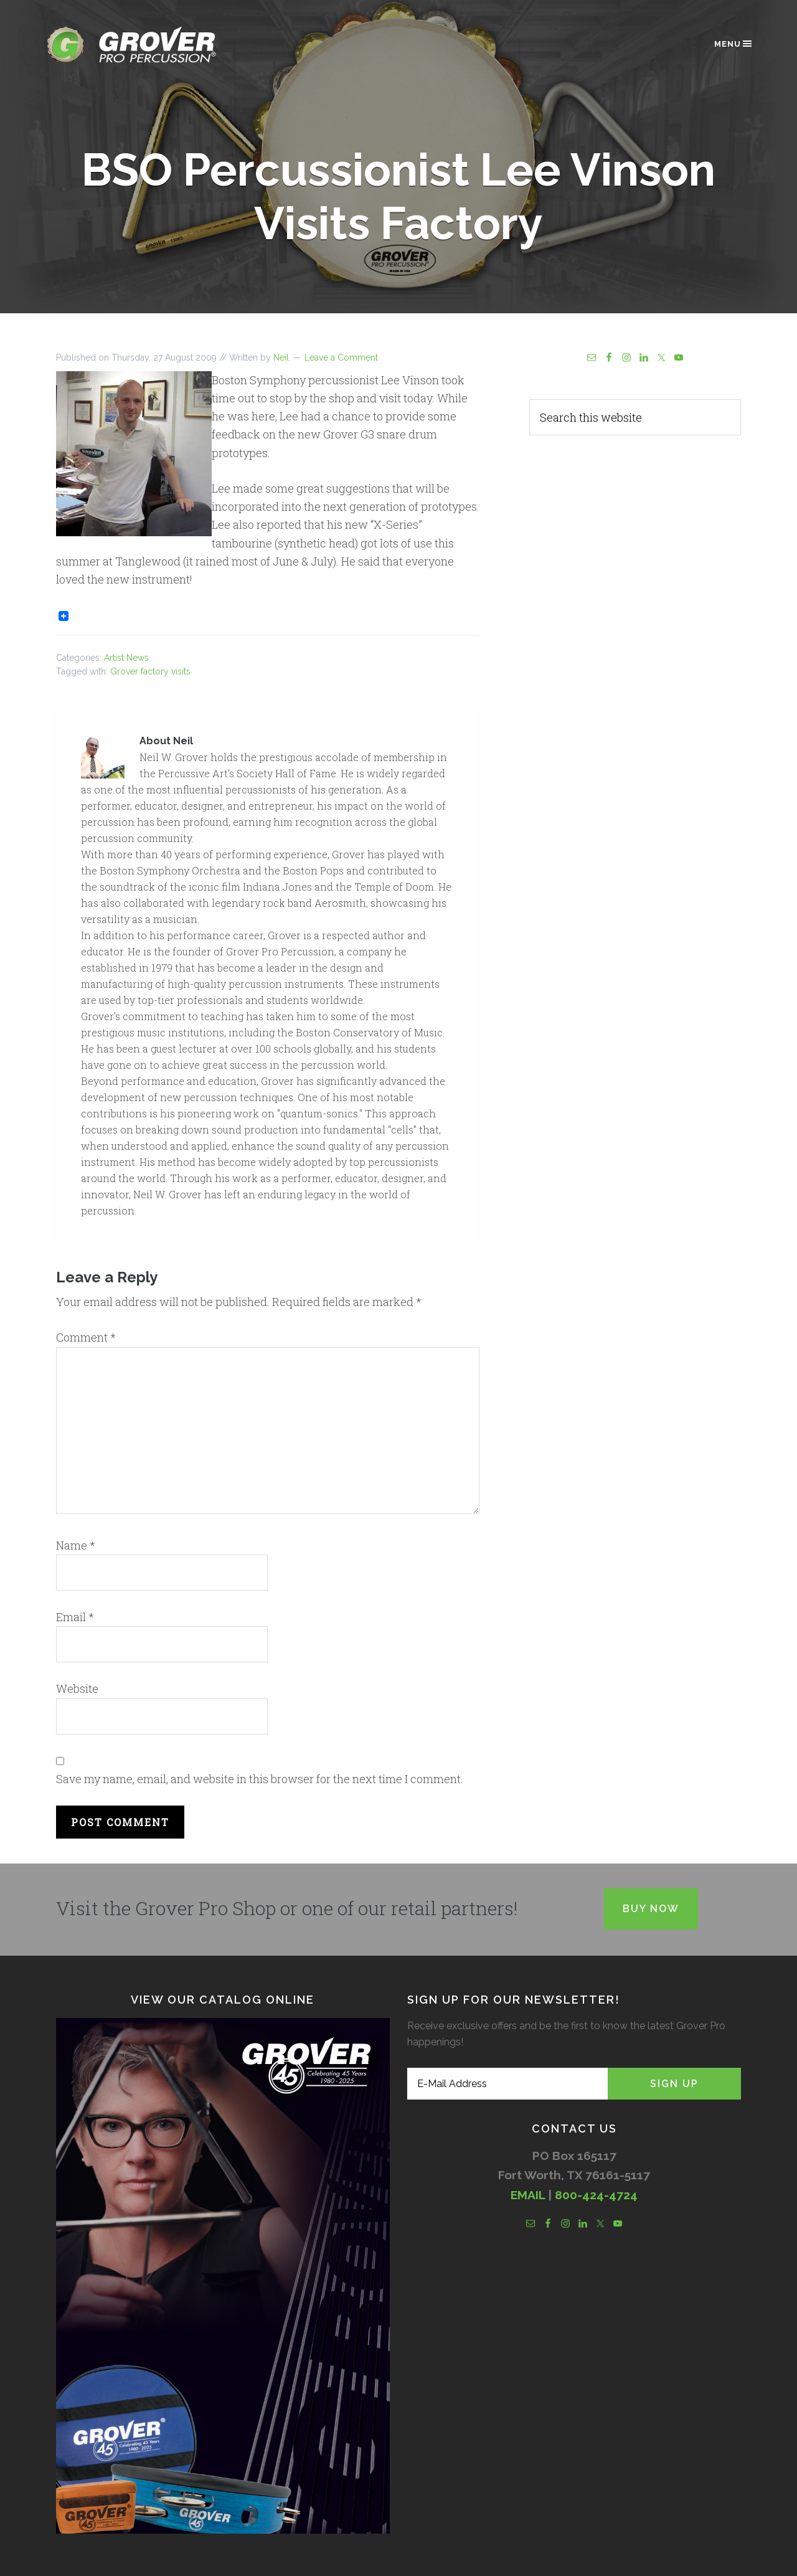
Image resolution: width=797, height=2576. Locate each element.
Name (75, 1545)
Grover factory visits (150, 671)
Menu (733, 43)
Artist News (126, 658)
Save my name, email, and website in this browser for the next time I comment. (259, 1778)
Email (75, 1616)
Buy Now (651, 1909)
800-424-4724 (596, 2195)
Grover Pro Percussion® (153, 44)
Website (77, 1688)
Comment (86, 1337)
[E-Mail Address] (507, 2084)
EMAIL (528, 2195)
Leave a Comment (341, 357)
